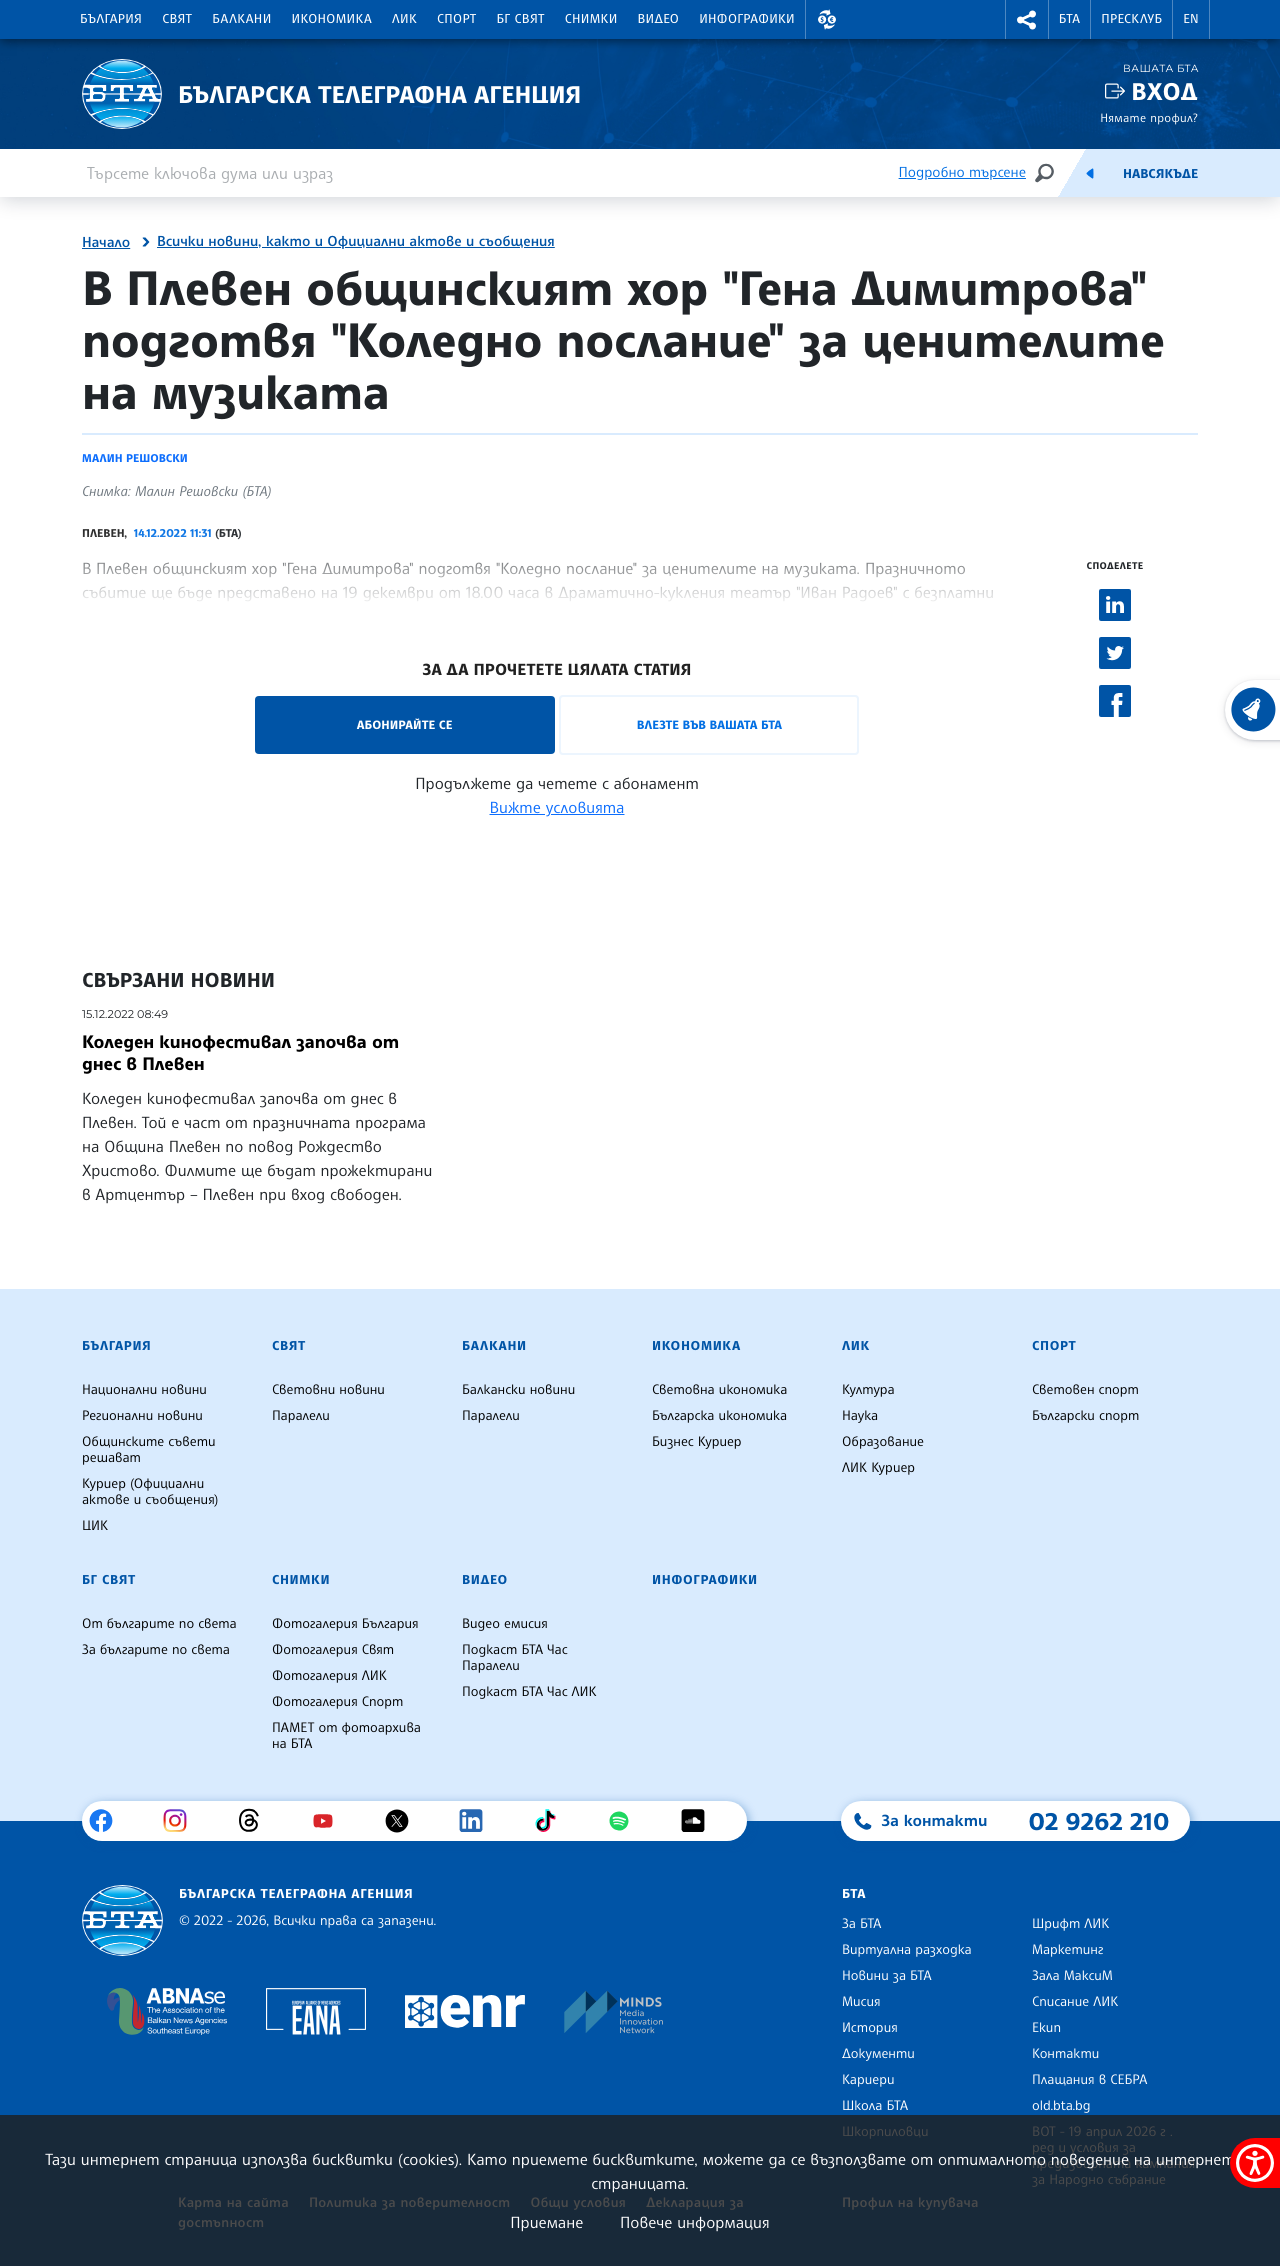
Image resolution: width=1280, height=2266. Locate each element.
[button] (827, 19)
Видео (659, 19)
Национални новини (144, 1390)
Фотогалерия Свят (333, 1650)
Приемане (546, 2222)
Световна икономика (719, 1390)
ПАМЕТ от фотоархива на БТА (346, 1736)
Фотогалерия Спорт (337, 1702)
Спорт (456, 19)
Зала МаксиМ (1072, 1976)
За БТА (861, 1924)
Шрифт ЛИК (1070, 1924)
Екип (1046, 2028)
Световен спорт (1085, 1390)
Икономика (332, 19)
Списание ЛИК (1075, 2002)
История (870, 2028)
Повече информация (695, 2222)
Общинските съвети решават (149, 1450)
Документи (878, 2054)
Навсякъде (1160, 174)
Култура (868, 1390)
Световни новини (328, 1390)
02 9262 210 (1099, 1821)
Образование (883, 1442)
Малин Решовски (135, 458)
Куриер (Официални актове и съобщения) (150, 1492)
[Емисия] (1090, 173)
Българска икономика (719, 1416)
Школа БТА (875, 2106)
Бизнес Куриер (697, 1442)
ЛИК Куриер (878, 1468)
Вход (1164, 91)
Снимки (591, 19)
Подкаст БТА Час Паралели (515, 1658)
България (111, 19)
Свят (177, 19)
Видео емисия (505, 1624)
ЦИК (95, 1526)
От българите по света (159, 1624)
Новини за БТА (887, 1976)
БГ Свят (521, 19)
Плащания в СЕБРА (1089, 2080)
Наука (860, 1416)
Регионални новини (142, 1416)
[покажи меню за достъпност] (1255, 2163)
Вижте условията (557, 807)
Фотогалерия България (345, 1624)
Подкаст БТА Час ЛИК (529, 1692)
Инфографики (747, 19)
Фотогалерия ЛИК (329, 1676)
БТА (1069, 19)
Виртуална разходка (907, 1950)
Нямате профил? (1149, 117)
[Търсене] (1044, 172)
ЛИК (404, 19)
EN (1191, 19)
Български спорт (1085, 1416)
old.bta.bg (1061, 2106)
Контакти (1065, 2054)
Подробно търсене (962, 172)
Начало (106, 243)
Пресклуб (1131, 19)
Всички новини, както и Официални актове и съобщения (356, 242)
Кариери (868, 2080)
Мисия (861, 2002)
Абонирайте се (405, 724)
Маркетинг (1067, 1950)
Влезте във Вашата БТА (709, 724)
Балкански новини (518, 1390)
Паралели (301, 1416)
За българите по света (156, 1650)
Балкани (241, 19)
